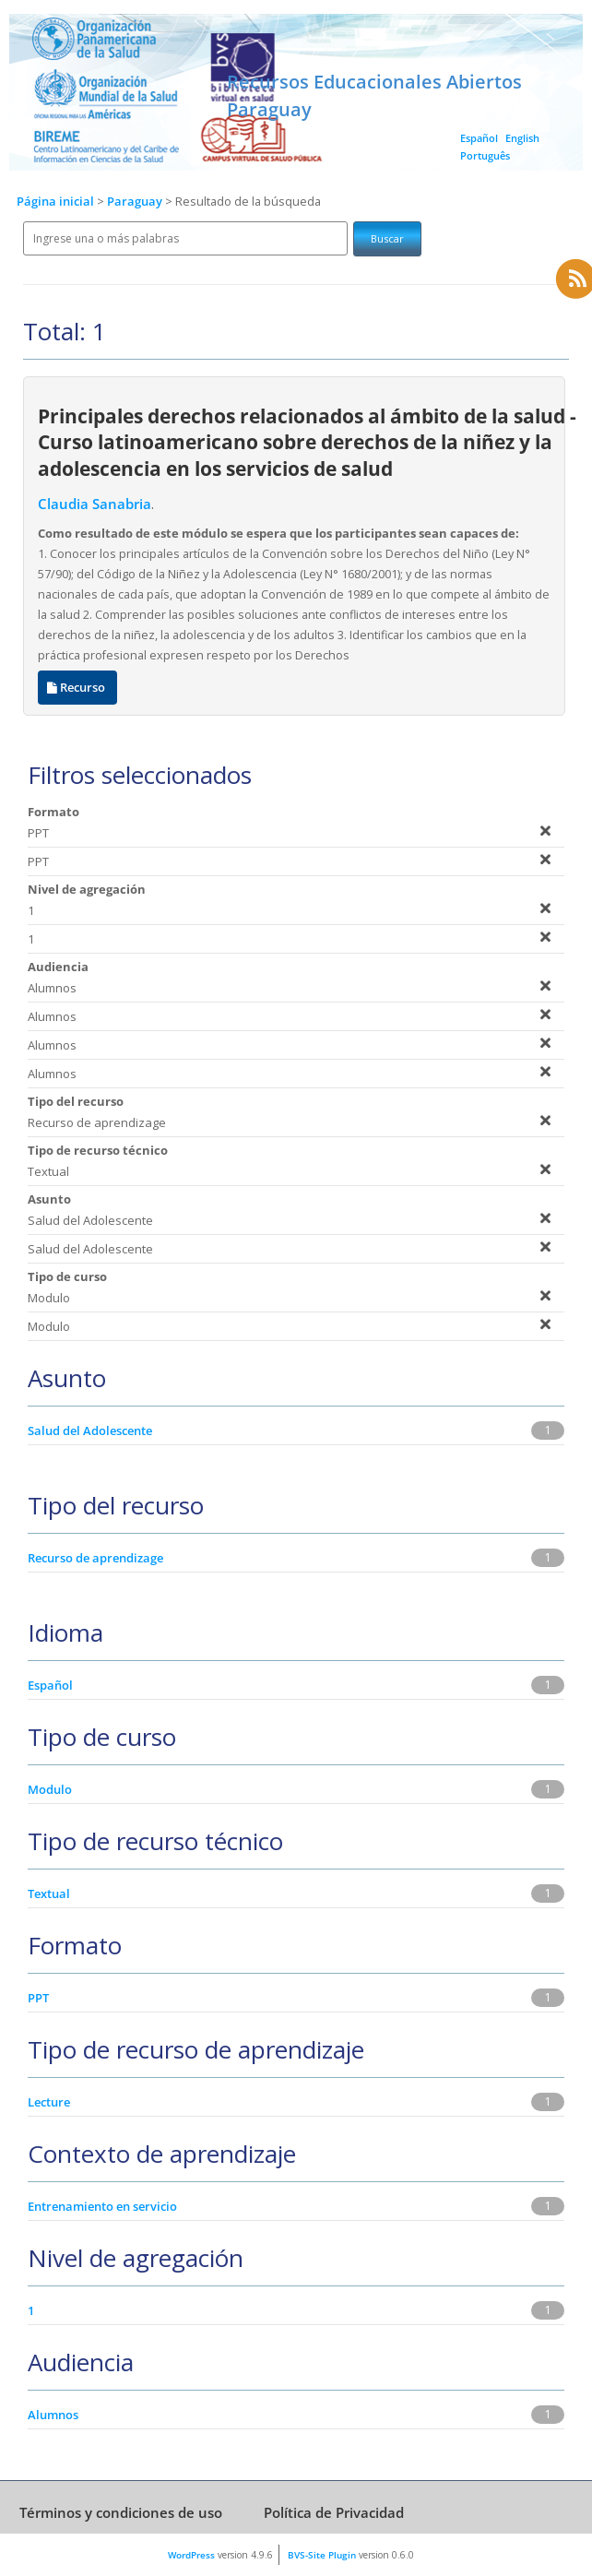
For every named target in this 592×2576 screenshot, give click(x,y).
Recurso (77, 687)
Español (479, 138)
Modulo (50, 1789)
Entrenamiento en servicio (102, 2206)
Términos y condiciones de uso (120, 2512)
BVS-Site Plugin (322, 2554)
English (522, 138)
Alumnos (53, 2414)
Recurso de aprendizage (95, 1557)
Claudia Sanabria (94, 504)
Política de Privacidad (334, 2512)
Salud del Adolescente (90, 1430)
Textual (49, 1893)
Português (485, 155)
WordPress (191, 2554)
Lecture (49, 2102)
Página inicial (55, 201)
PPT (38, 1997)
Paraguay (136, 201)
